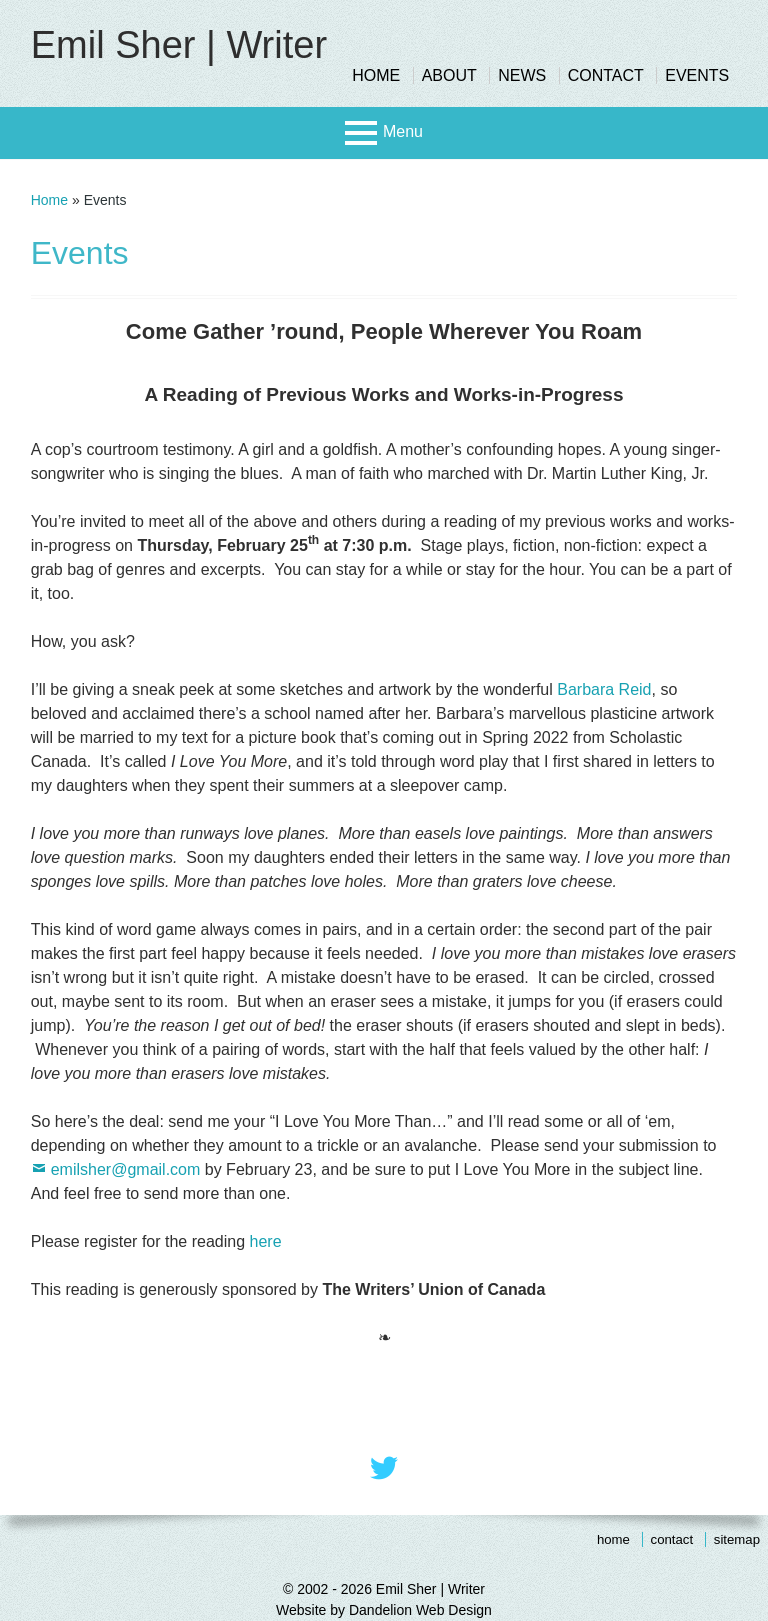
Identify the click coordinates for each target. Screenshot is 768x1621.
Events (697, 75)
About (449, 75)
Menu (403, 131)
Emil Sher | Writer (179, 45)
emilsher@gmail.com (126, 1169)
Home (376, 75)
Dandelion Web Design (420, 1610)
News (522, 75)
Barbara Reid (604, 689)
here (266, 1241)
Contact (606, 75)
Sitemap (737, 1539)
